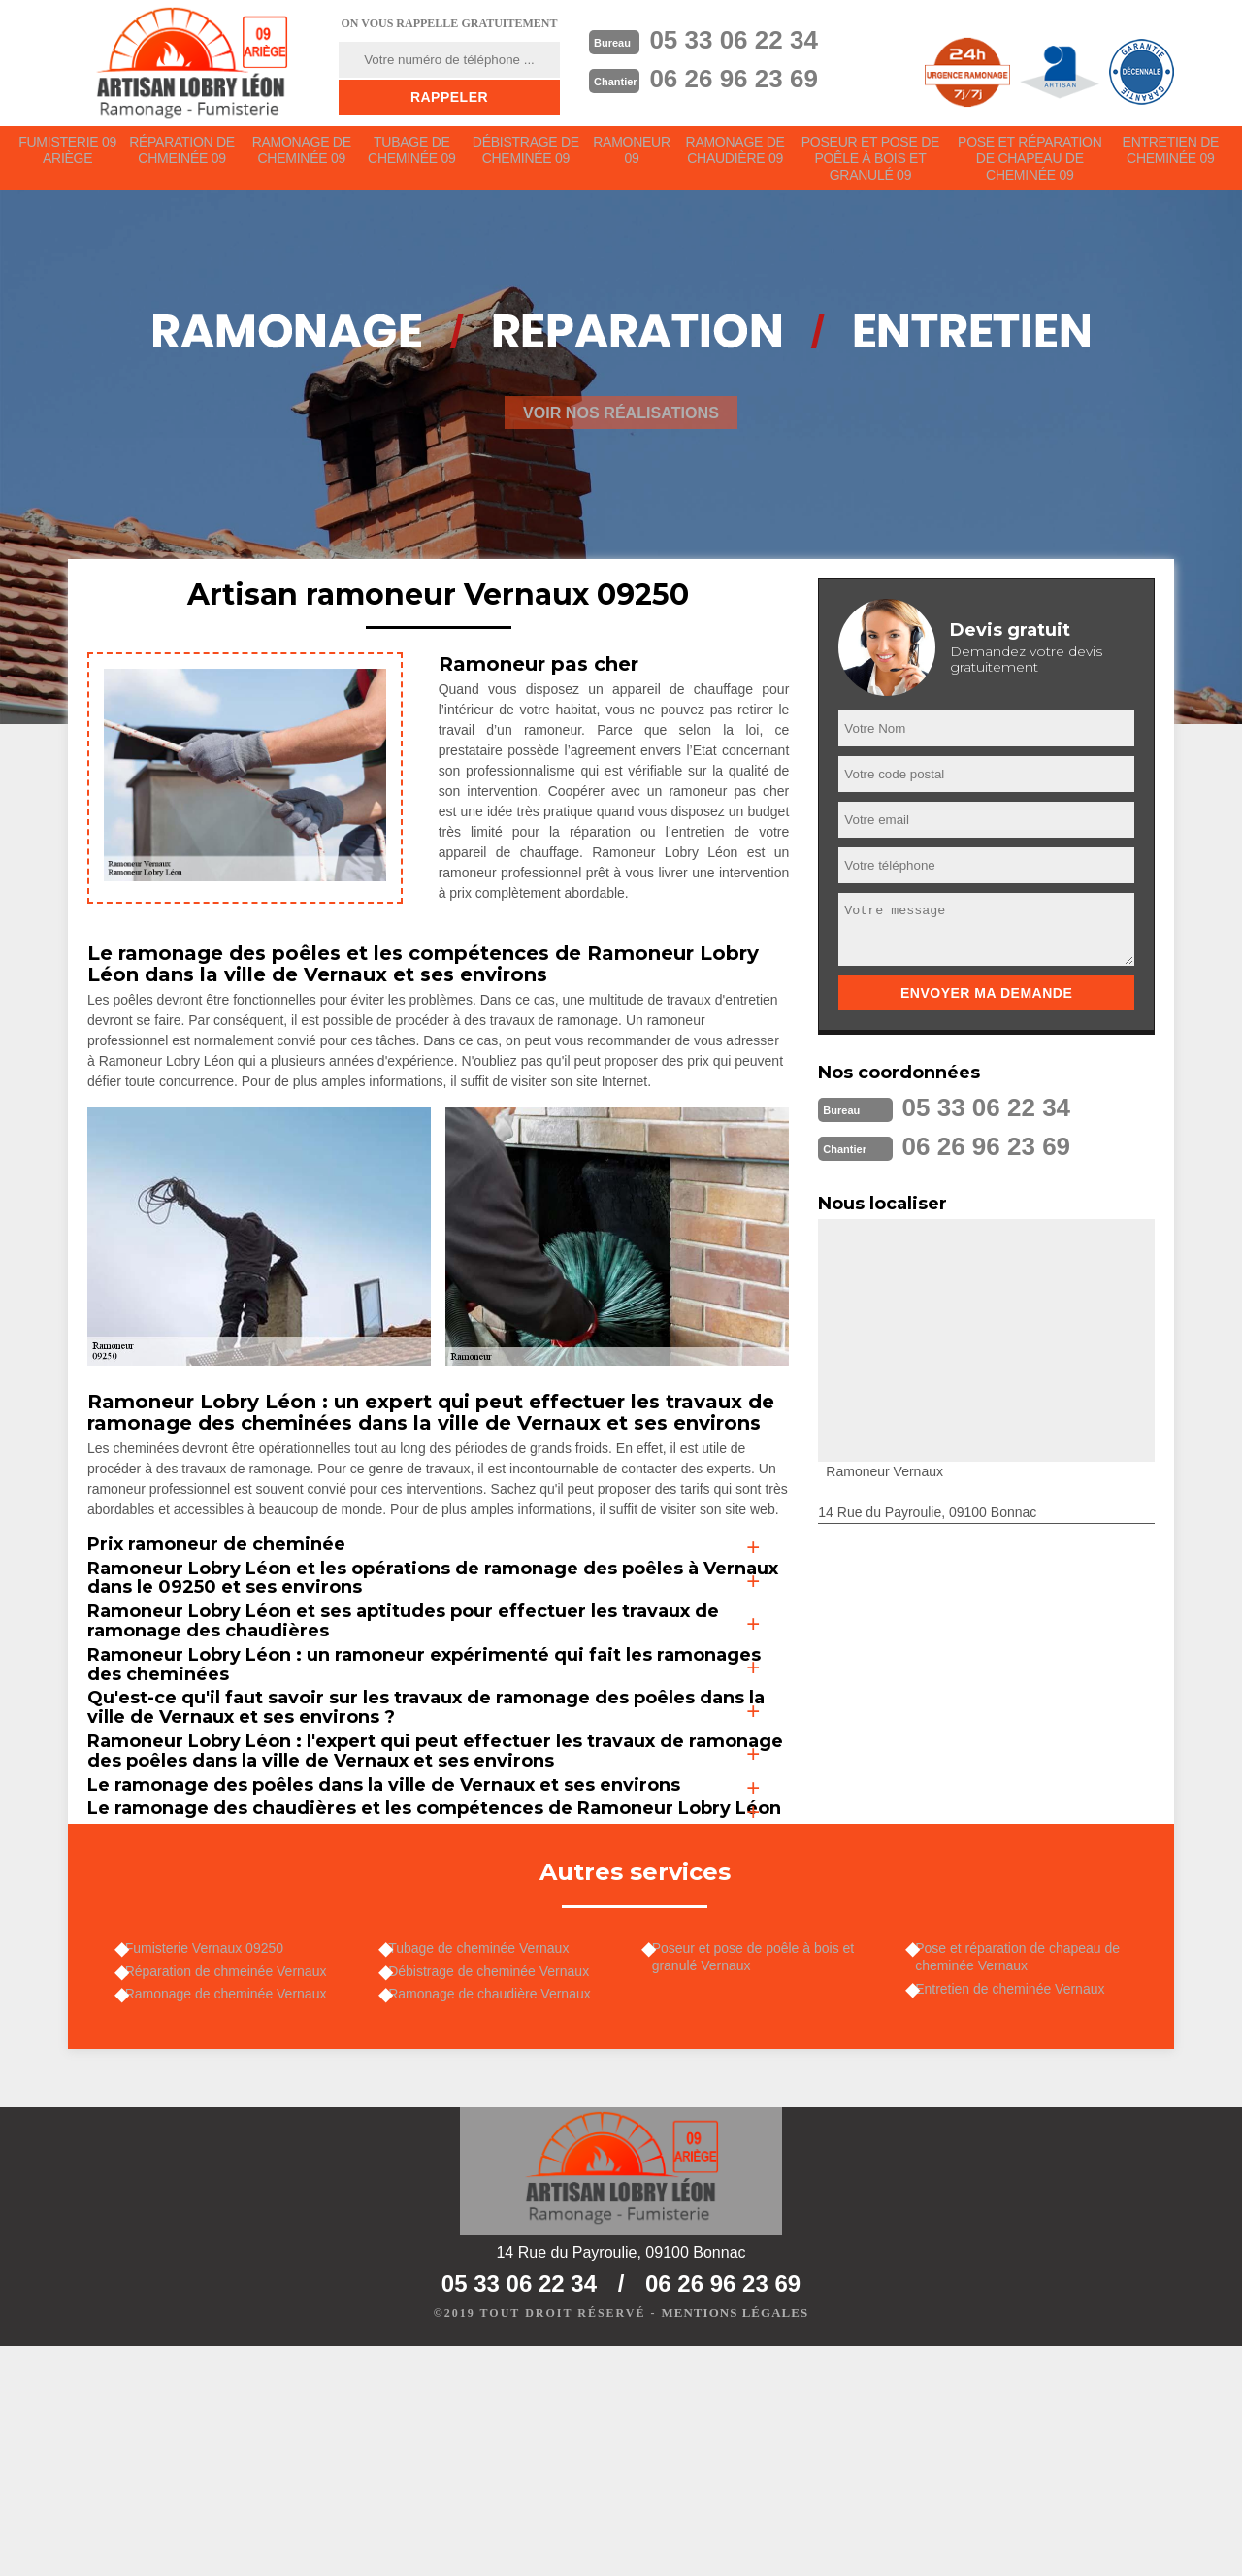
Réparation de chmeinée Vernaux (235, 2188)
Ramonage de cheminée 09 (302, 157)
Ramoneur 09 (635, 157)
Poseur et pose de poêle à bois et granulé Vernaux (762, 2169)
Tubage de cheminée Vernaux (488, 2160)
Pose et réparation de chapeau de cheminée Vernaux (1027, 2169)
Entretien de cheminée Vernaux (1019, 2206)
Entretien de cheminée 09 (1171, 157)
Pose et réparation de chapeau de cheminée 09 (1030, 165)
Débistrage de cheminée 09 (528, 157)
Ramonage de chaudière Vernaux (499, 2216)
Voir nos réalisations (621, 426)
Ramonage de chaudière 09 (740, 157)
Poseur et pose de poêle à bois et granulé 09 (874, 165)
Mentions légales (735, 2543)
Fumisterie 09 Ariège (67, 157)
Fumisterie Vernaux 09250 (213, 2160)
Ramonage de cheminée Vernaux (235, 2216)
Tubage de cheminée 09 (413, 157)
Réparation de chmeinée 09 (183, 157)
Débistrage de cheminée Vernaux (498, 2188)
